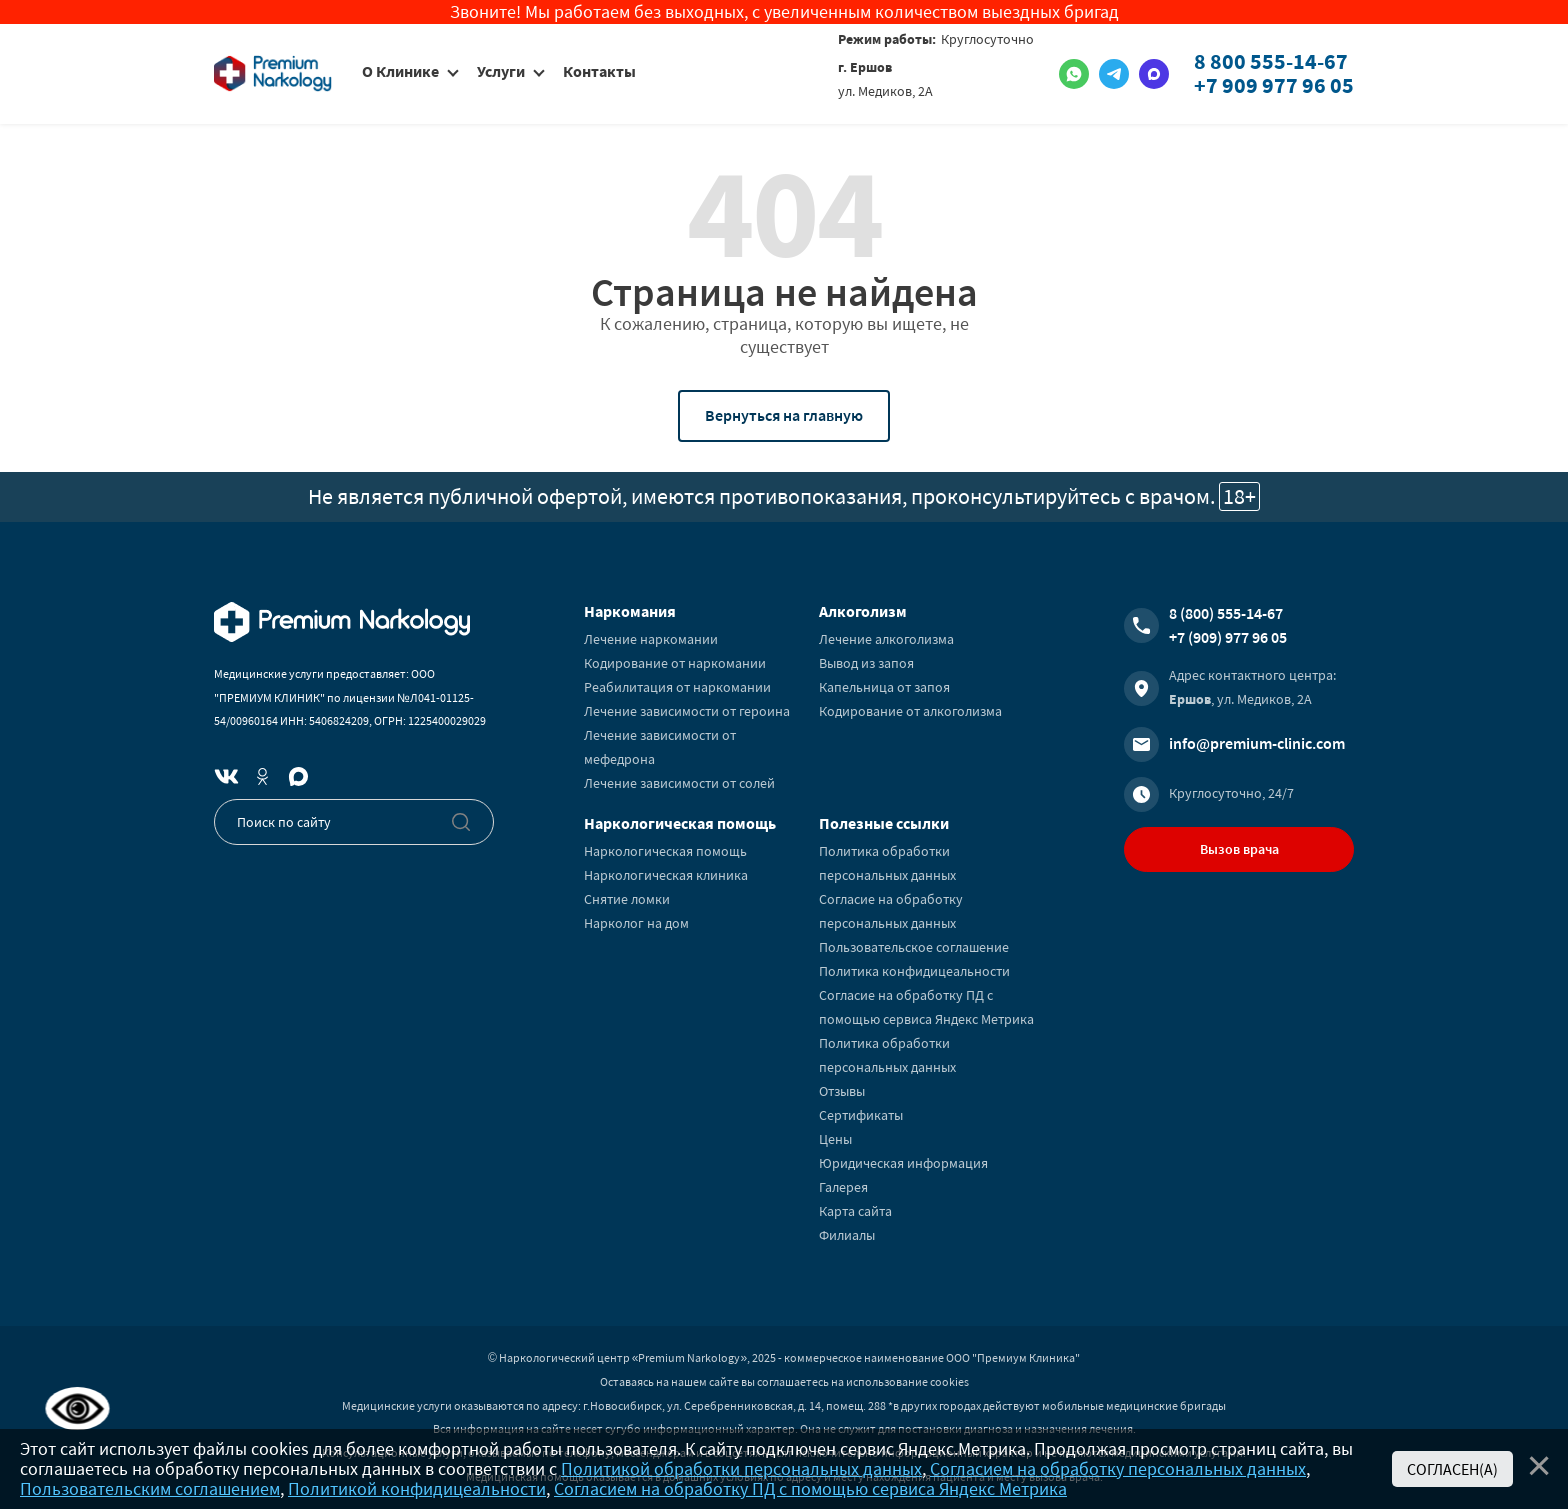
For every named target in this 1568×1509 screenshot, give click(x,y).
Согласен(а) (1452, 1469)
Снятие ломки (627, 899)
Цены (835, 1139)
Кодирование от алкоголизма (910, 711)
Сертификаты (861, 1115)
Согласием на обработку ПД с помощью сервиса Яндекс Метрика (810, 1488)
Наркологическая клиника (666, 875)
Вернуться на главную (784, 415)
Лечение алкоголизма (886, 639)
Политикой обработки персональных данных (741, 1468)
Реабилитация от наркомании (677, 687)
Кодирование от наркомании (675, 663)
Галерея (843, 1187)
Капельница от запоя (884, 687)
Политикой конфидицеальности (417, 1488)
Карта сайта (855, 1211)
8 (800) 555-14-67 (1226, 613)
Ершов (1190, 699)
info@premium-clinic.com (1257, 743)
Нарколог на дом (636, 923)
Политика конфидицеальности (914, 971)
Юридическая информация (903, 1163)
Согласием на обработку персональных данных (1118, 1468)
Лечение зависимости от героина (687, 711)
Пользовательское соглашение (914, 947)
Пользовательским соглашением (150, 1488)
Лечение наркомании (651, 639)
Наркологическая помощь (665, 851)
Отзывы (842, 1091)
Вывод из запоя (866, 663)
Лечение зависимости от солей (679, 783)
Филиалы (847, 1235)
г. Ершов (865, 67)
